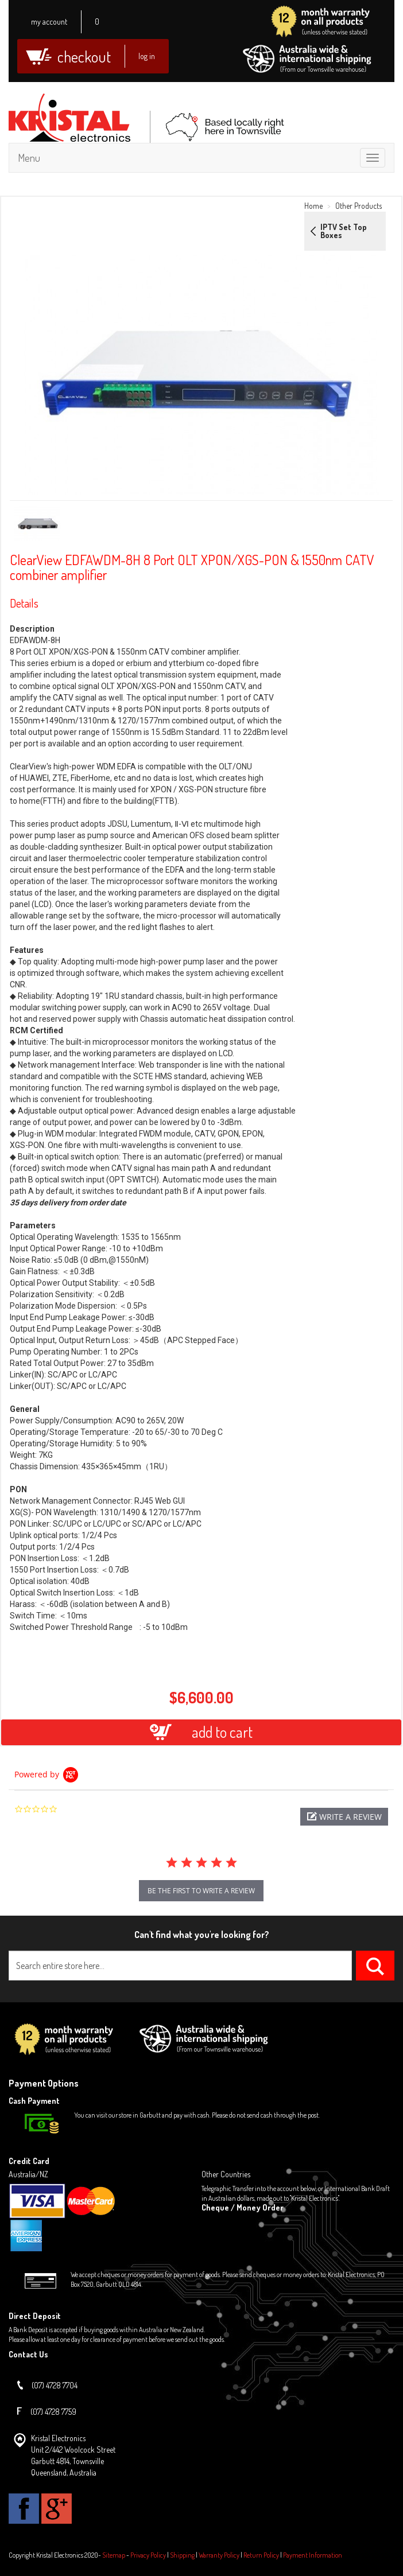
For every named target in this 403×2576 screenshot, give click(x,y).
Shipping (182, 2555)
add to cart (201, 1731)
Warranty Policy (219, 2555)
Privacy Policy (148, 2555)
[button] (344, 1817)
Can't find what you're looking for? (201, 1934)
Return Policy (261, 2555)
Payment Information (312, 2555)
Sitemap (113, 2555)
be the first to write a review (201, 1891)
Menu (29, 157)
